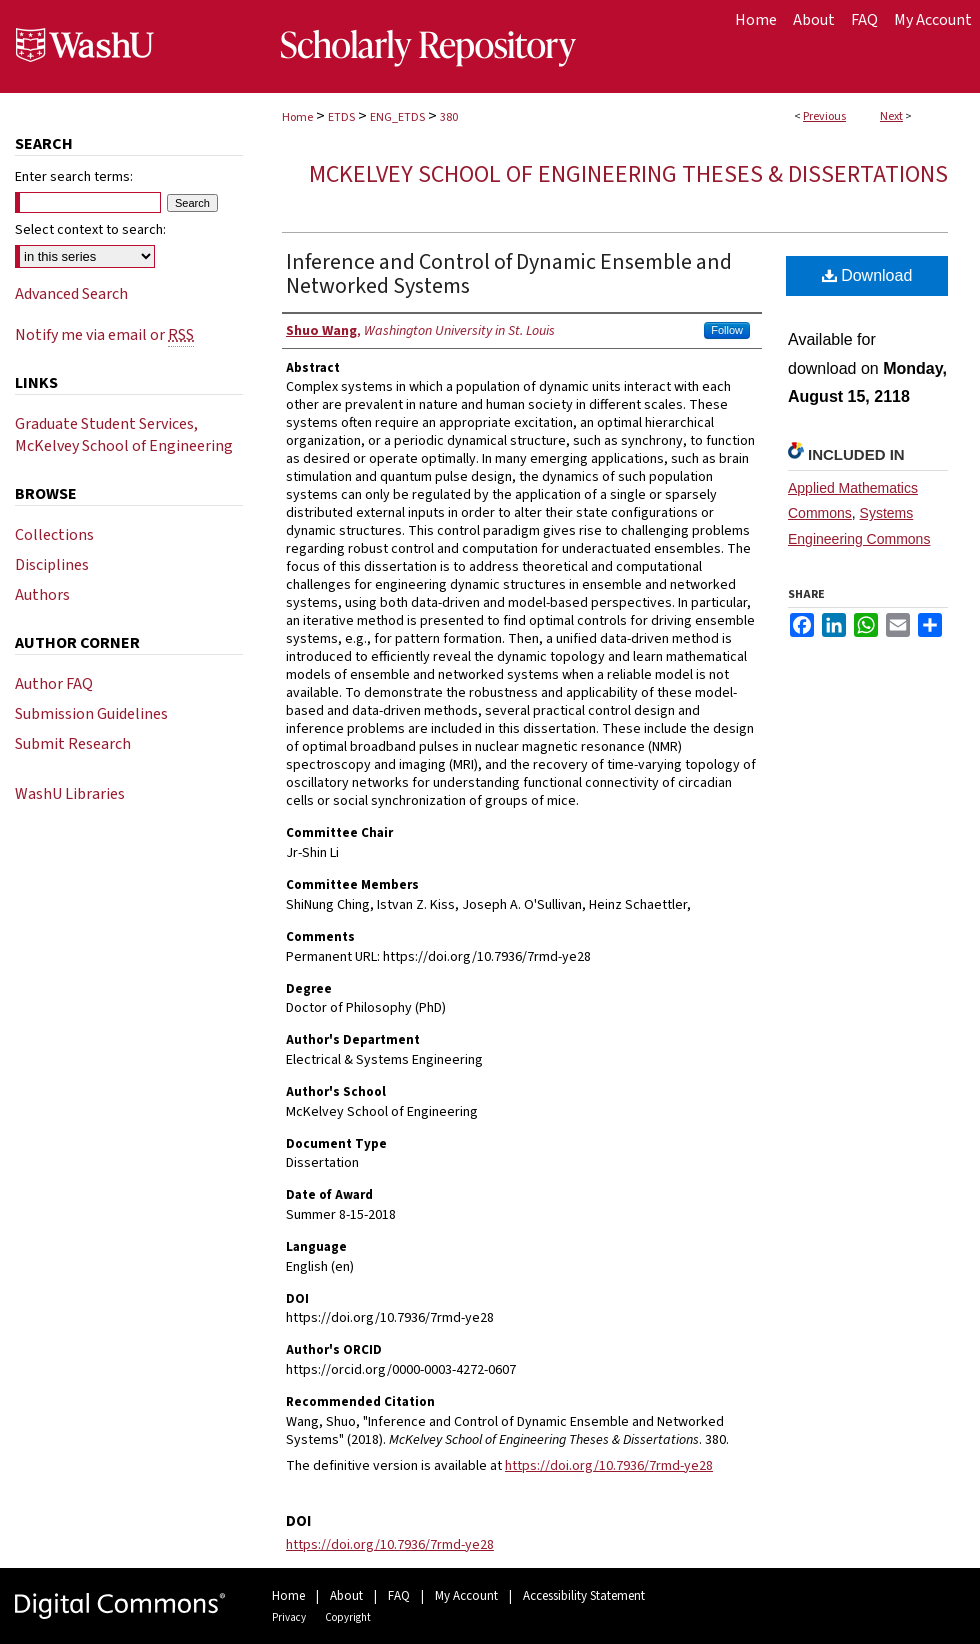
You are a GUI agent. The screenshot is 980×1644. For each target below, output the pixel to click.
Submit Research (73, 744)
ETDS (341, 117)
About (346, 1596)
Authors (42, 595)
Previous (824, 116)
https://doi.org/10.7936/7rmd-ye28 (609, 1466)
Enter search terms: (74, 177)
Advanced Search (71, 294)
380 (449, 117)
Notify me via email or (104, 335)
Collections (54, 535)
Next (891, 116)
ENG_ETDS (397, 117)
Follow (727, 330)
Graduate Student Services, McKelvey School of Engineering (124, 435)
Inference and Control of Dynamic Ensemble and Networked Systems (509, 274)
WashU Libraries (70, 794)
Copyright (348, 1617)
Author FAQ (54, 684)
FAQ (399, 1596)
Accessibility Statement (584, 1596)
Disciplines (52, 565)
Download (867, 275)
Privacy (289, 1617)
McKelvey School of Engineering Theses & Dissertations (628, 174)
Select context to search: (90, 230)
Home (297, 117)
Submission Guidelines (91, 714)
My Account (466, 1596)
